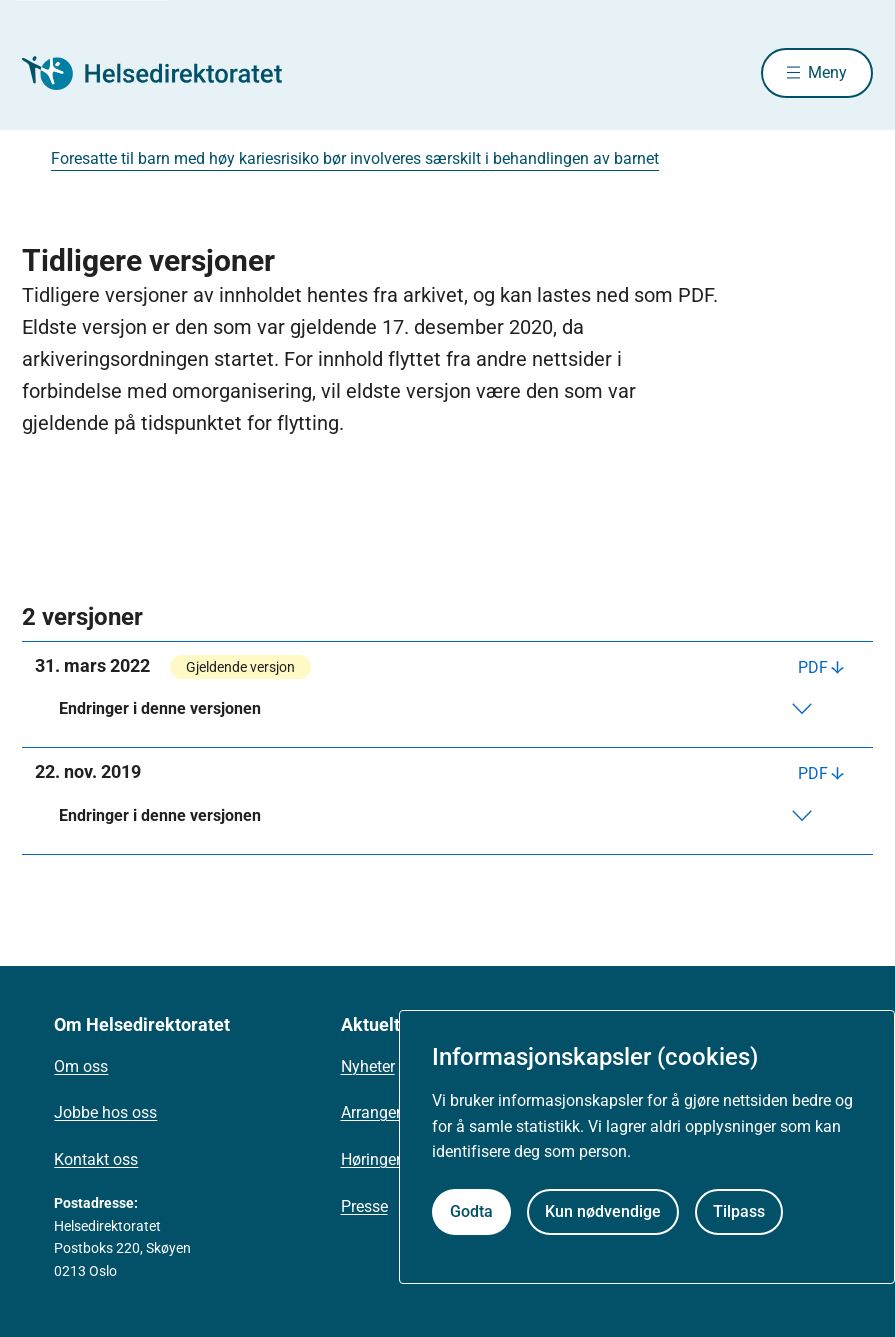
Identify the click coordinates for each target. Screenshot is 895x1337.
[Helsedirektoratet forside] (166, 73)
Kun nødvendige (603, 1211)
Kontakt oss (96, 1159)
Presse (364, 1206)
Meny (827, 72)
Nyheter (368, 1066)
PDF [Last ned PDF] (813, 667)
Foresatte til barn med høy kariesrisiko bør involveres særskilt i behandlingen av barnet (355, 158)
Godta (471, 1211)
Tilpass (739, 1211)
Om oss (81, 1066)
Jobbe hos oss (105, 1112)
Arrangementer (393, 1112)
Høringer (371, 1159)
